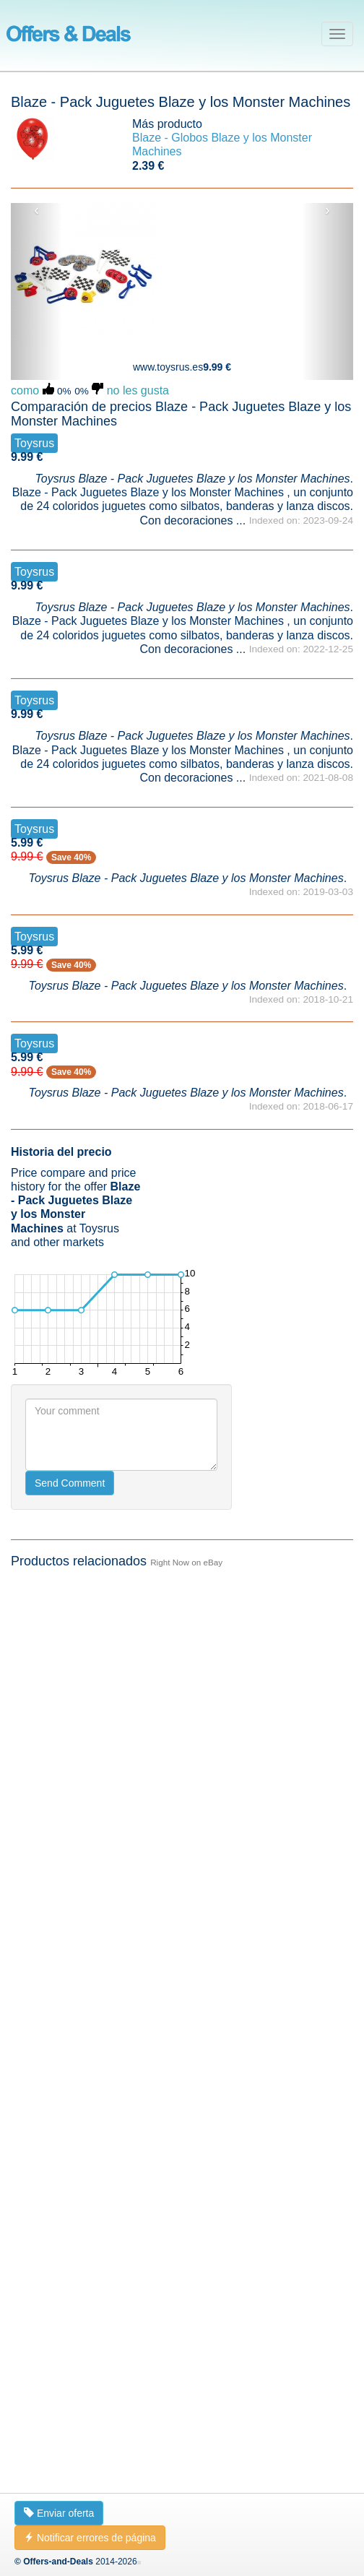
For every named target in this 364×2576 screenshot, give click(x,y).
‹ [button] (36, 210)
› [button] (327, 210)
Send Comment (70, 1483)
